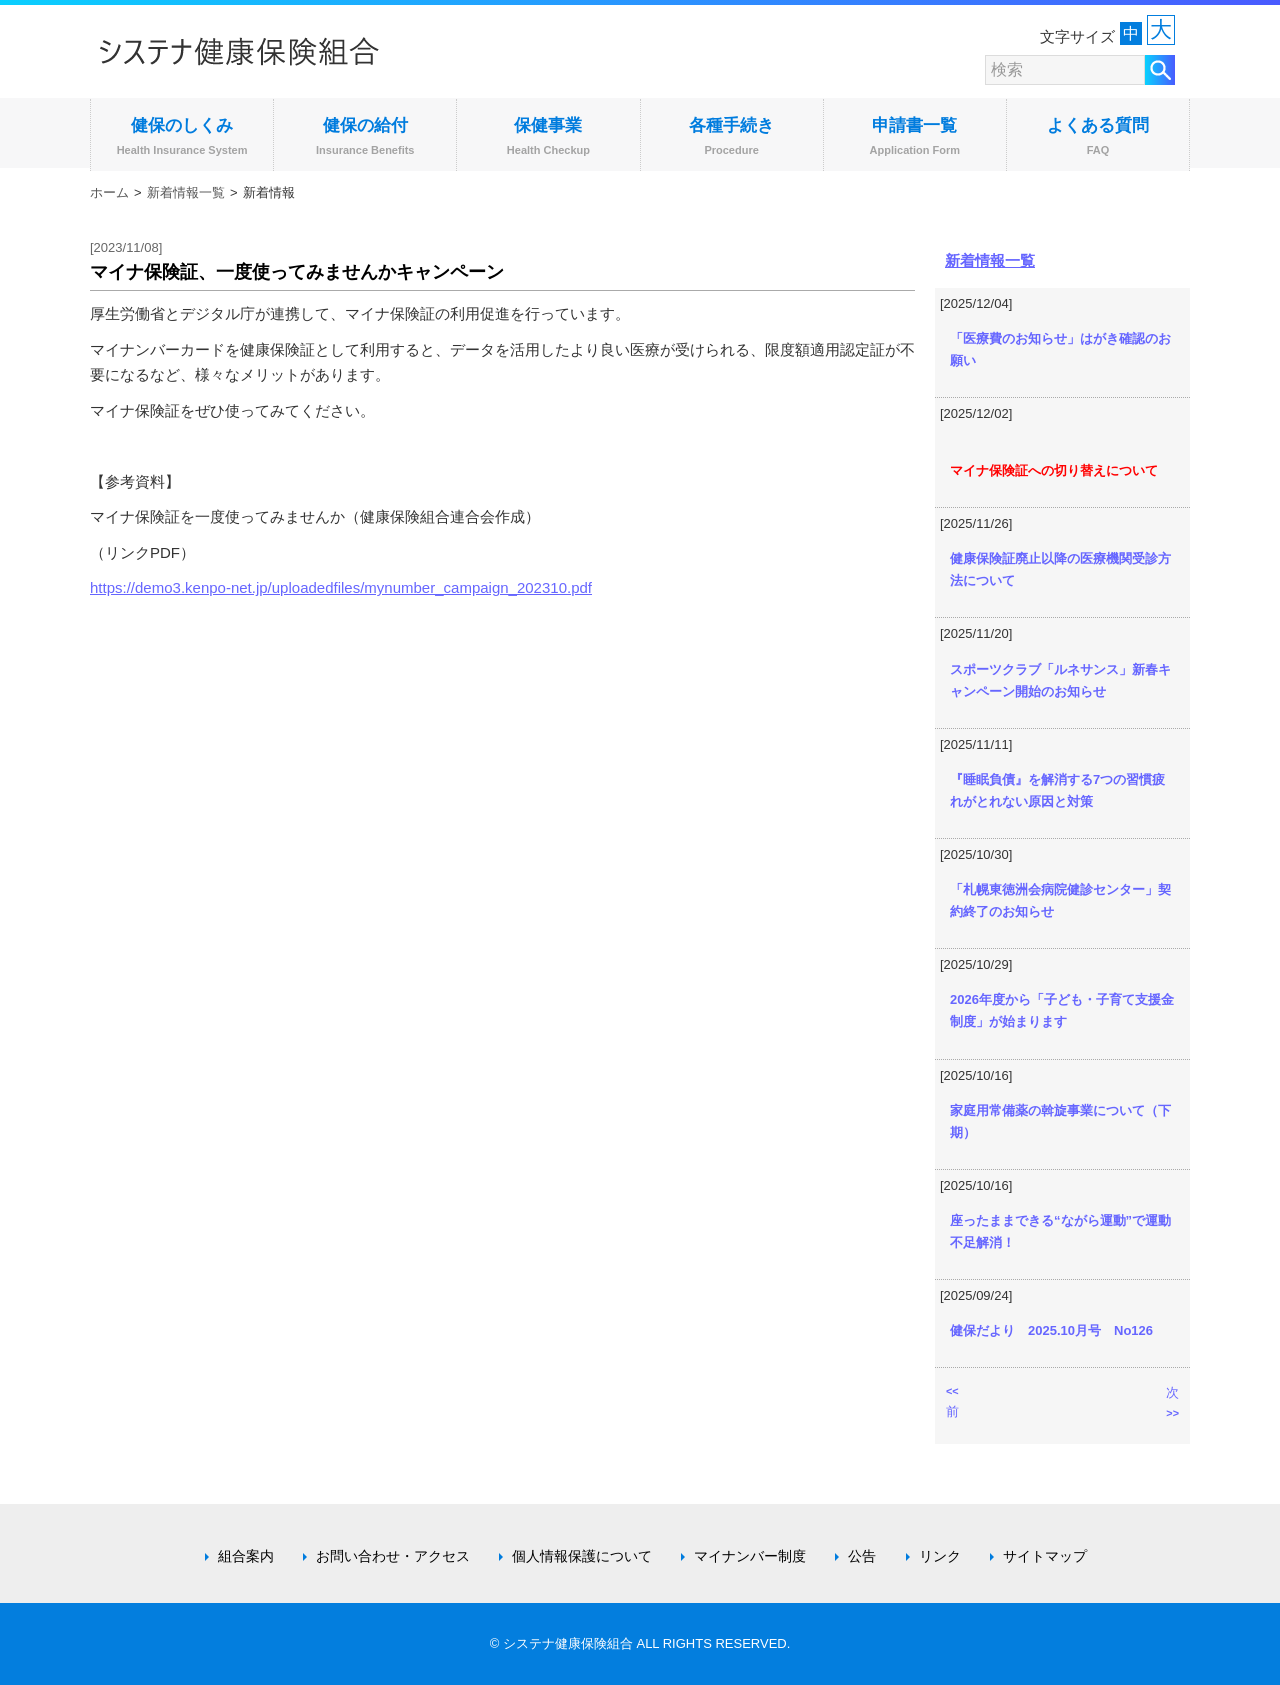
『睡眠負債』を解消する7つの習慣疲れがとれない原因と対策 (1057, 790)
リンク (940, 1556)
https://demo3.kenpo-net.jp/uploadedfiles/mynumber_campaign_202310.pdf (341, 587)
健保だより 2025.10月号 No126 (1051, 1330)
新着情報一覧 (186, 192)
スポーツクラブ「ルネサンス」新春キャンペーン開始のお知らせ (1060, 680)
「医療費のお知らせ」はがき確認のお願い (1060, 349)
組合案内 (246, 1556)
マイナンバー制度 (750, 1556)
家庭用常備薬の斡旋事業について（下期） (1060, 1121)
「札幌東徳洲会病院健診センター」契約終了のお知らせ (1060, 900)
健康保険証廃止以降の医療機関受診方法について (1060, 569)
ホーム (109, 192)
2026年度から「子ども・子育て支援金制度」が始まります (1062, 1010)
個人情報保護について (582, 1556)
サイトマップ (1045, 1556)
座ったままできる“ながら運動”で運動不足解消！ (1060, 1231)
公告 (862, 1556)
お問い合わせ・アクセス (393, 1556)
